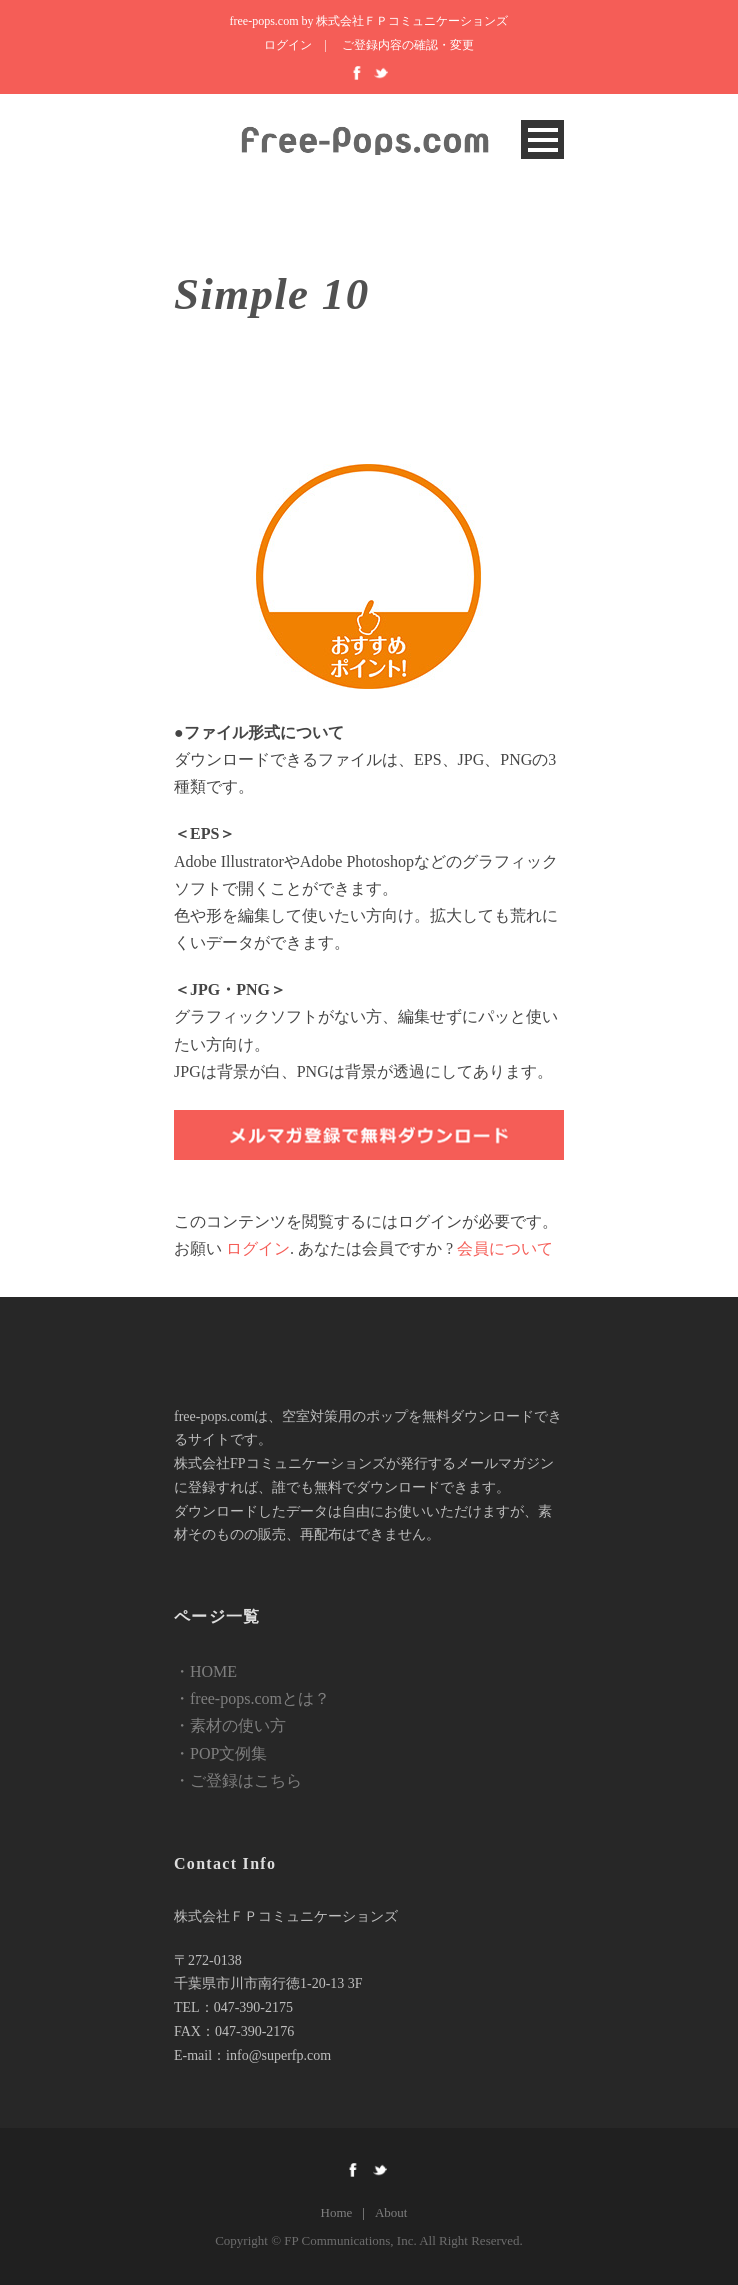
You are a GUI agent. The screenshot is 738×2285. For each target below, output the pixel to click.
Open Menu (542, 139)
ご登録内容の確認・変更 (408, 45)
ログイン (288, 45)
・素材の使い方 (230, 1725)
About (391, 2212)
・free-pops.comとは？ (252, 1698)
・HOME (205, 1671)
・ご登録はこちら (238, 1780)
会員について (505, 1248)
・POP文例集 (220, 1753)
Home (337, 2212)
